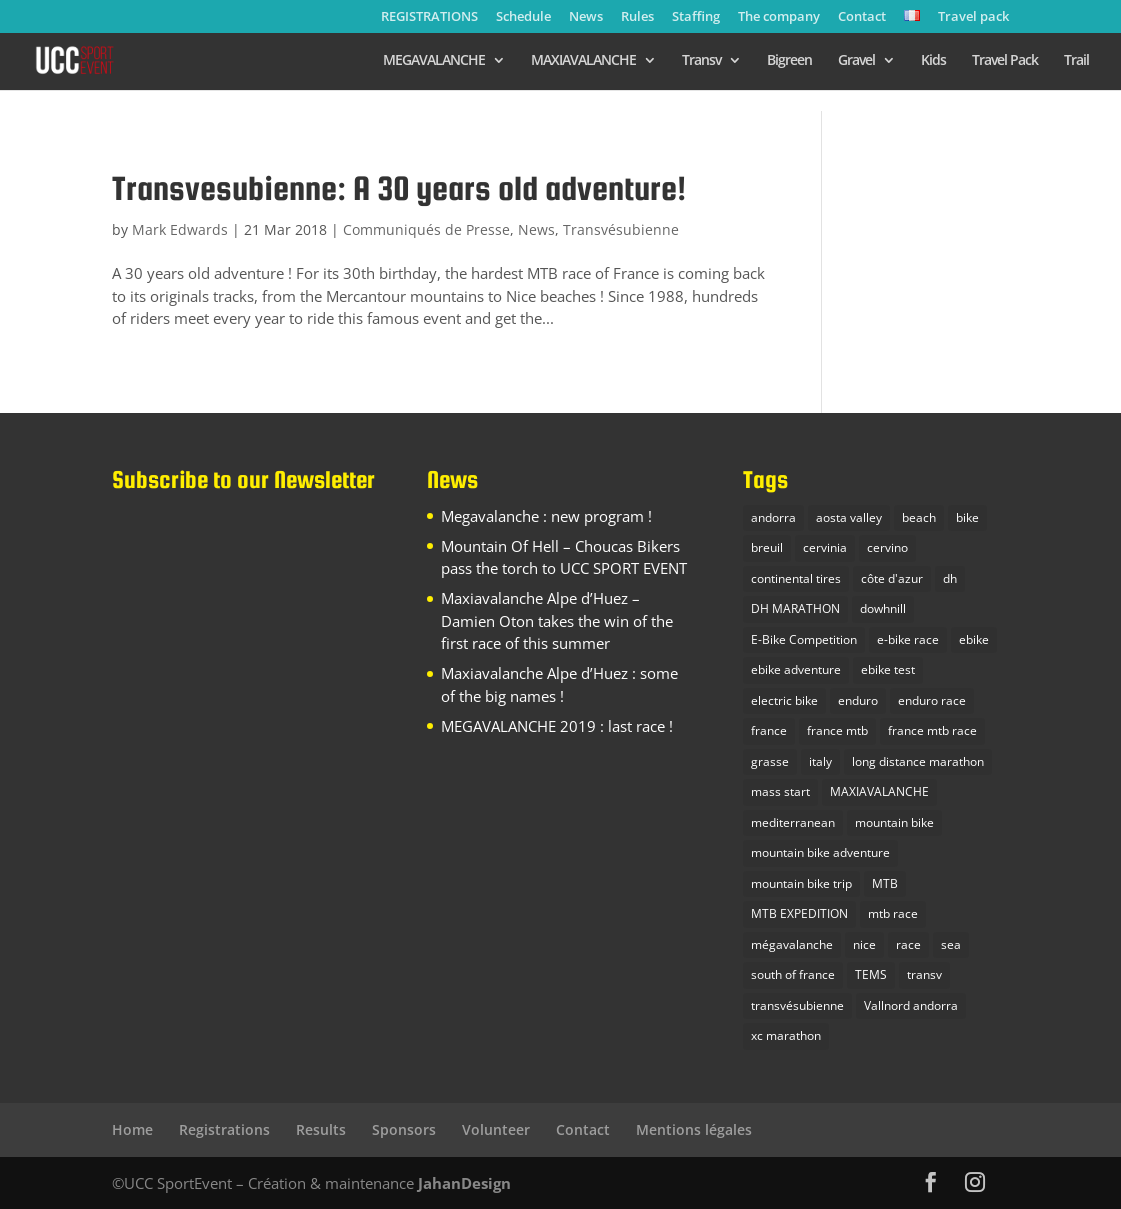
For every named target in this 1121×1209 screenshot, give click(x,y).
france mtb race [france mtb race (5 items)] (932, 730)
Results (321, 1129)
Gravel (856, 61)
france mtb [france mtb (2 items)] (837, 730)
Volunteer (496, 1129)
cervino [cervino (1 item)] (887, 547)
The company (779, 17)
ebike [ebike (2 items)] (974, 639)
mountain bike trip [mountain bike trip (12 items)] (801, 883)
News (586, 17)
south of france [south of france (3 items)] (793, 974)
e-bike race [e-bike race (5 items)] (908, 639)
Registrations (224, 1129)
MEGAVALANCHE (434, 61)
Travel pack (973, 17)
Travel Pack (1005, 61)
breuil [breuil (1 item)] (767, 547)
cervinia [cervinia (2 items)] (825, 547)
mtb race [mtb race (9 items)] (893, 913)
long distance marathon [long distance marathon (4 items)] (918, 761)
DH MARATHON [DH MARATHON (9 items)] (795, 608)
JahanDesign (464, 1183)
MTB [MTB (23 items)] (885, 883)
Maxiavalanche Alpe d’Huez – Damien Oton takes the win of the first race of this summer (557, 620)
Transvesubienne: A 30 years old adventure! (399, 188)
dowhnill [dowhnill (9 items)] (883, 608)
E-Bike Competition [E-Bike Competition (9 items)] (804, 639)
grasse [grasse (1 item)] (770, 761)
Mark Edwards (180, 229)
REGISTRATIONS (429, 17)
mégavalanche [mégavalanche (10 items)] (792, 944)
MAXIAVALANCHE (583, 61)
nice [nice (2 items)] (864, 944)
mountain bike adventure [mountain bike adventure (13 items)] (820, 852)
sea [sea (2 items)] (951, 944)
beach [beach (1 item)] (919, 517)
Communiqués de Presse (426, 229)
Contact (862, 17)
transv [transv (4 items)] (924, 974)
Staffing (696, 17)
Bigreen (789, 61)
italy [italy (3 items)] (820, 761)
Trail (1076, 61)
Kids (933, 61)
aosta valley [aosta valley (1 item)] (849, 517)
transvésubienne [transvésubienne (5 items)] (797, 1005)
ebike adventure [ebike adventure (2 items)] (796, 669)
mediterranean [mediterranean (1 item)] (793, 822)
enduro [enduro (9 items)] (858, 700)
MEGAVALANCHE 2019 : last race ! (557, 726)
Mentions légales (694, 1129)
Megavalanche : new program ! (546, 516)
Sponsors (404, 1129)
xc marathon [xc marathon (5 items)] (786, 1035)
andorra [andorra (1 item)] (773, 517)
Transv (701, 61)
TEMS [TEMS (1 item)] (871, 974)
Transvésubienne (621, 229)
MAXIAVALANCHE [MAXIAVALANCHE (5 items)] (879, 791)
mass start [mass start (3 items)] (780, 791)
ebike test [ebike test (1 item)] (888, 669)
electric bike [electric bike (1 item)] (784, 700)
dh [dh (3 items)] (950, 578)
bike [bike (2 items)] (967, 517)
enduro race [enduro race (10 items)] (932, 700)
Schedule (523, 17)
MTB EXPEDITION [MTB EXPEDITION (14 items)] (799, 913)
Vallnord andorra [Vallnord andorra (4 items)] (911, 1005)
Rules (637, 17)
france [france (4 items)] (769, 730)
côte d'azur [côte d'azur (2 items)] (892, 578)
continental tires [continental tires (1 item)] (796, 578)
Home (132, 1129)
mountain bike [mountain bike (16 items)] (894, 822)
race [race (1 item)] (908, 944)
